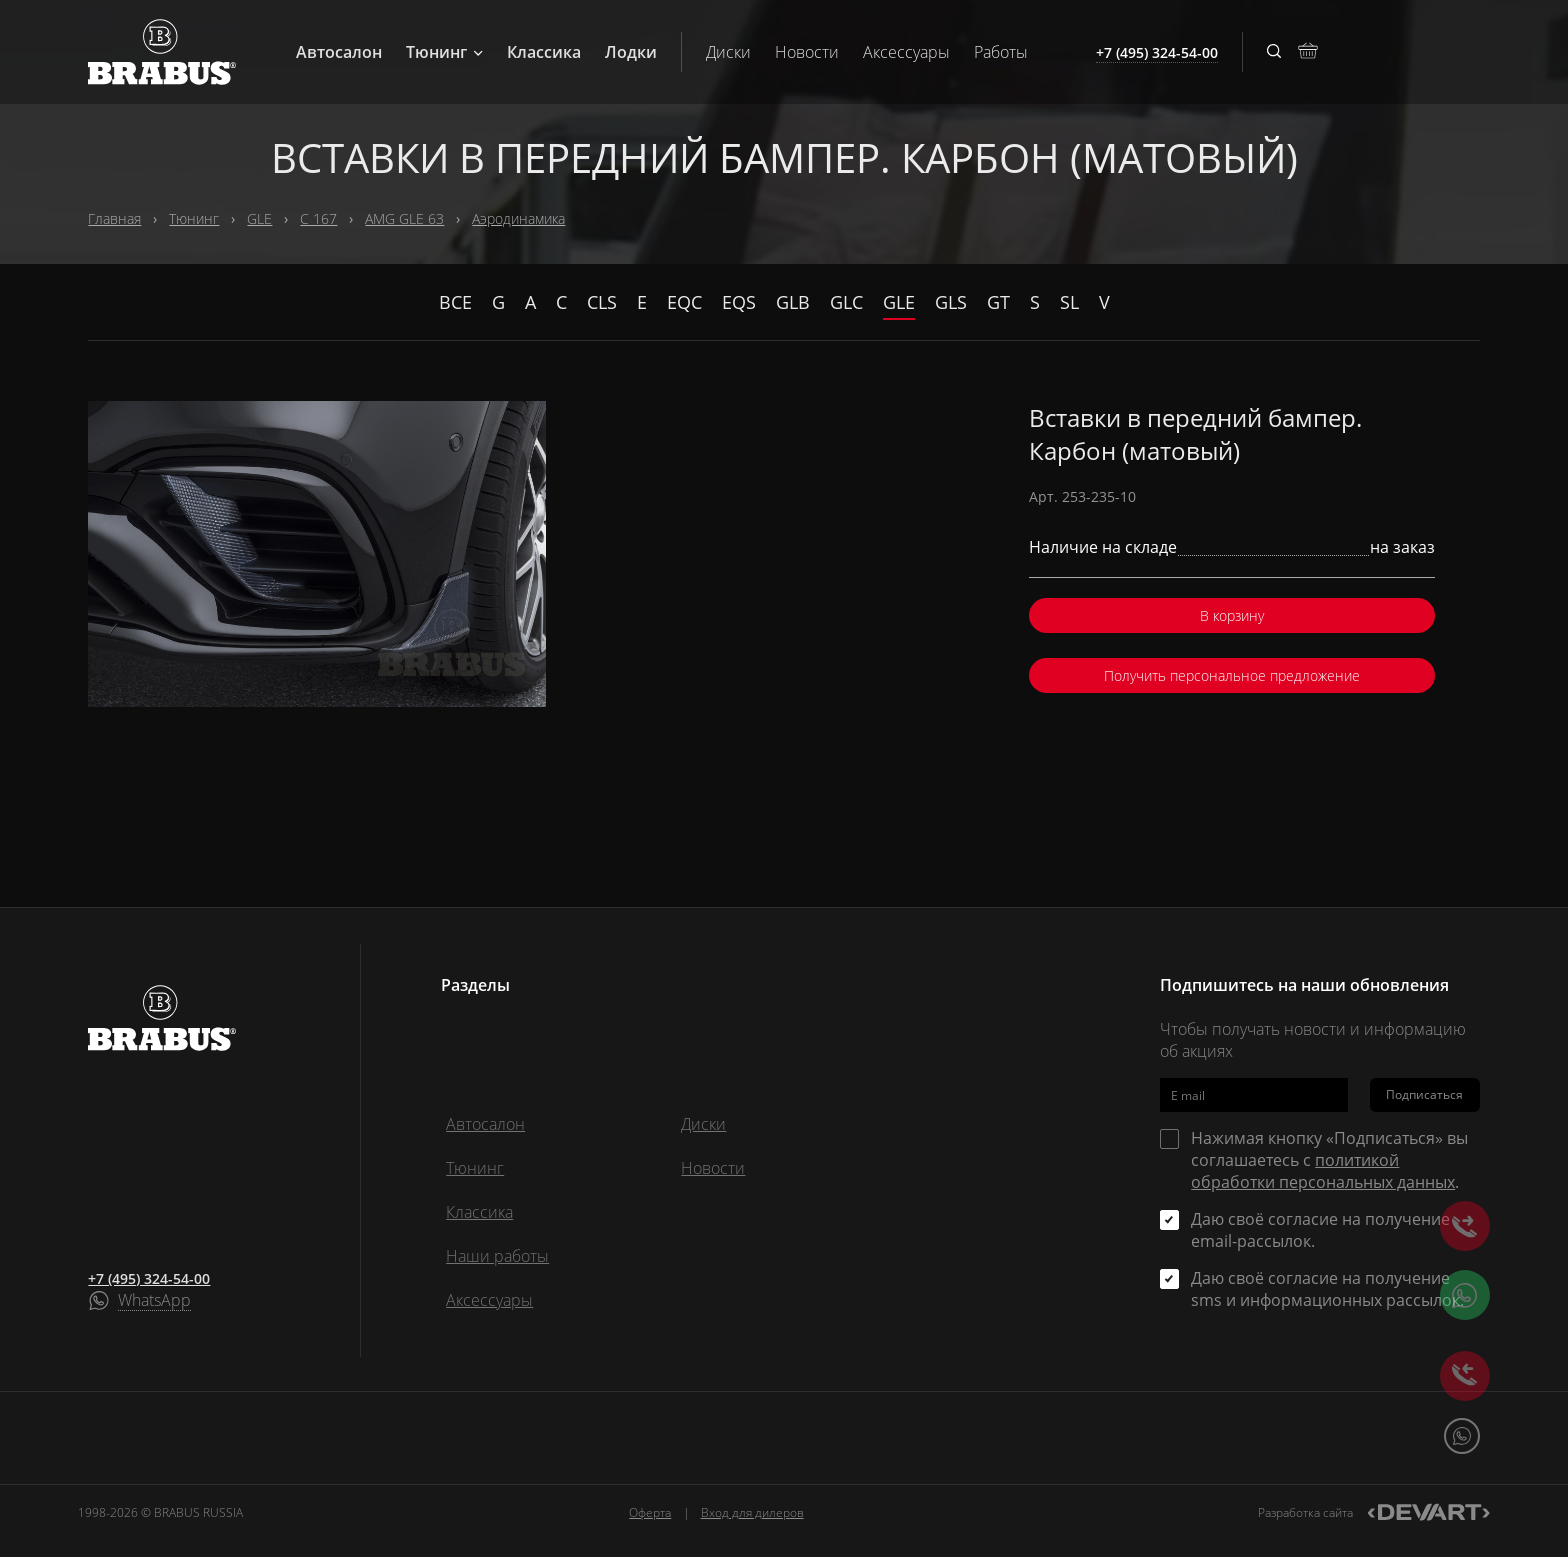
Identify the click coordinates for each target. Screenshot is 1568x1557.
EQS (739, 302)
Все (455, 302)
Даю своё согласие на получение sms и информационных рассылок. (1327, 1289)
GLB (793, 302)
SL (1069, 302)
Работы (1001, 52)
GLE (259, 218)
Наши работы (497, 1256)
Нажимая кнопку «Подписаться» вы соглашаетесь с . (1329, 1160)
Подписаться (1424, 1094)
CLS (602, 302)
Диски (728, 52)
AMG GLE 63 (404, 218)
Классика (544, 52)
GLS (951, 302)
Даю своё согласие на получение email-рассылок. (1320, 1230)
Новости (807, 52)
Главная (114, 218)
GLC (846, 302)
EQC (684, 302)
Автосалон (339, 52)
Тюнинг (444, 52)
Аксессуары (906, 52)
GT (998, 302)
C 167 (318, 218)
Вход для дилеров (752, 1512)
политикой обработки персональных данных (1323, 1171)
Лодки (631, 52)
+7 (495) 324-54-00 (149, 1278)
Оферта (650, 1512)
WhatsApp (154, 1301)
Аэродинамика (518, 218)
